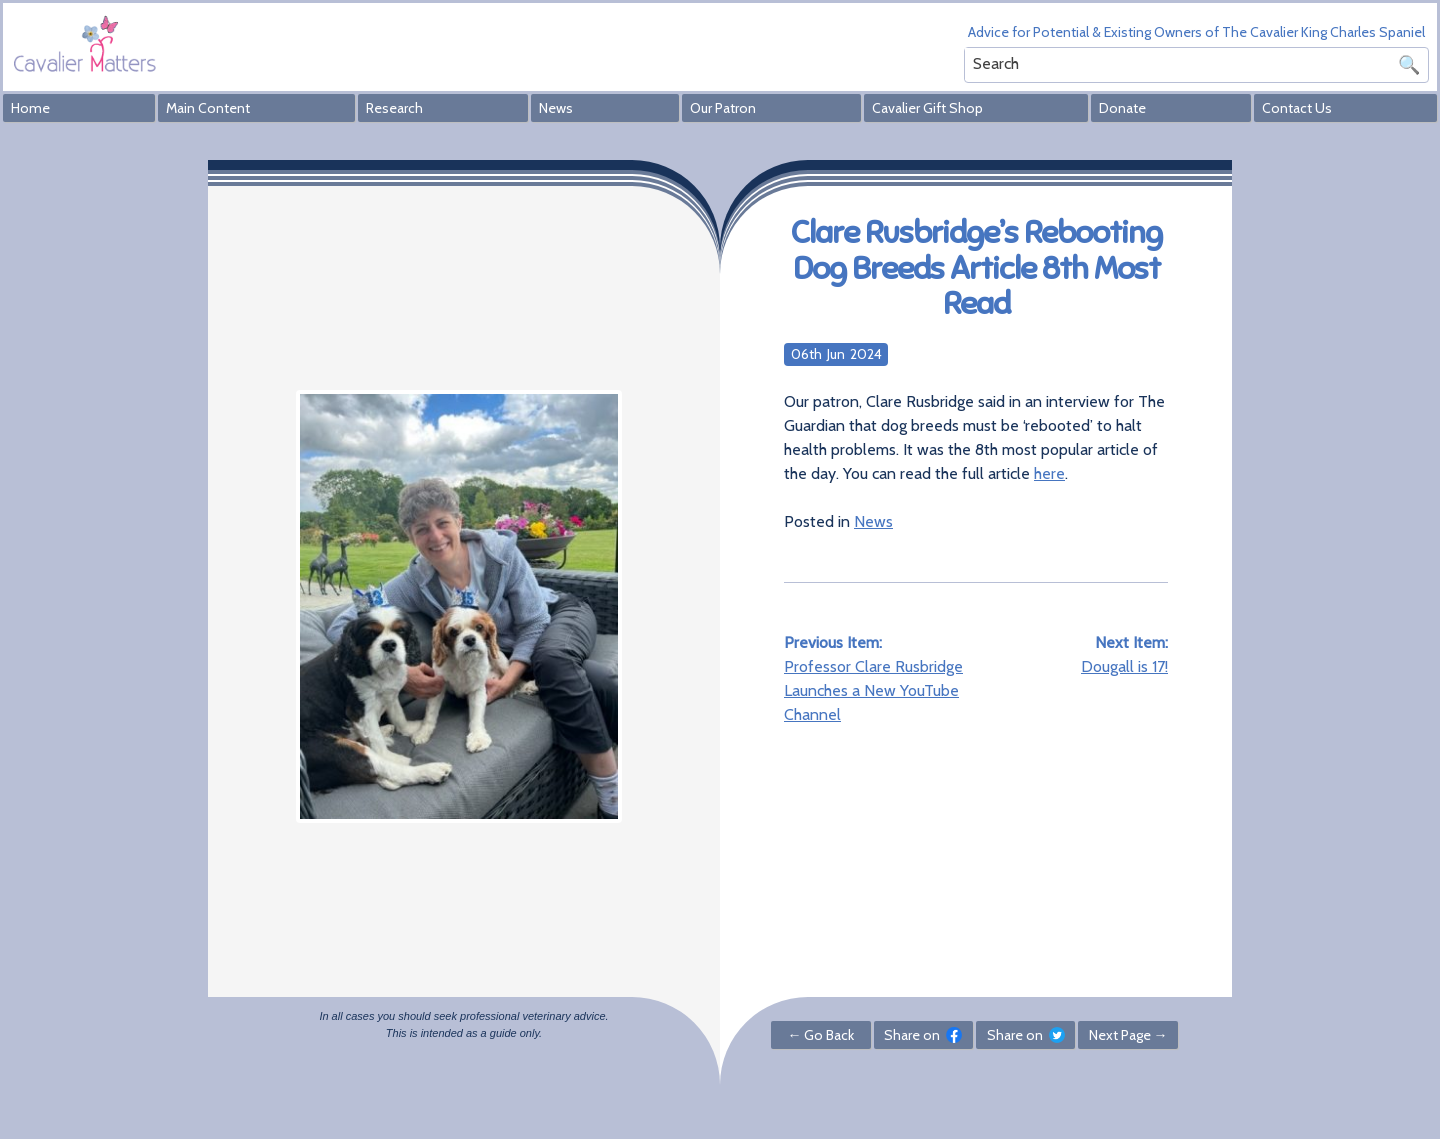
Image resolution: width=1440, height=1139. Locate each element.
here (1049, 473)
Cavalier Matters (85, 43)
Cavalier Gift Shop (927, 108)
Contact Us (1297, 108)
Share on (923, 1035)
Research (394, 108)
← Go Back (820, 1035)
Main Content (208, 108)
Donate (1122, 108)
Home (30, 108)
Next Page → (1128, 1035)
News (556, 108)
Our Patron (723, 108)
